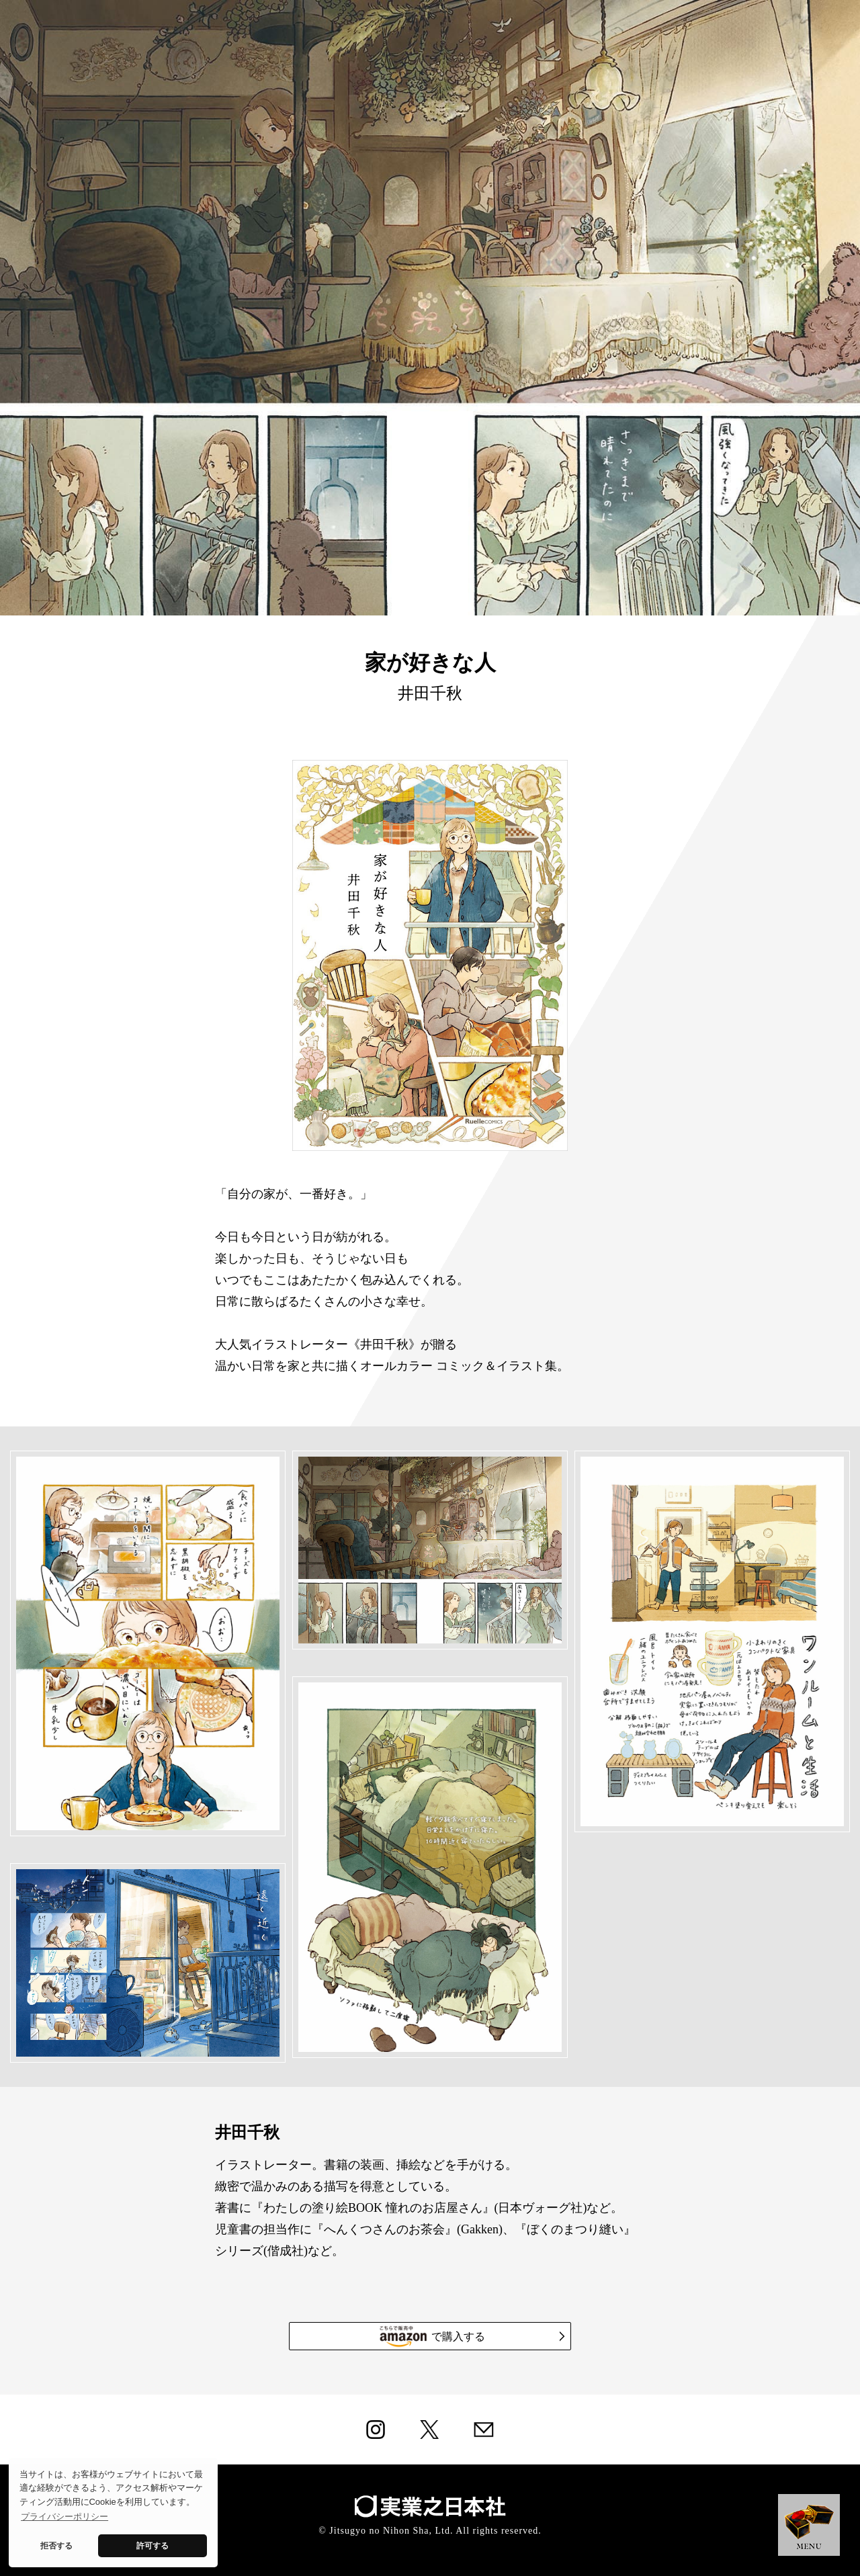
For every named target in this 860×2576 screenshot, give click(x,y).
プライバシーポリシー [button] (64, 2516)
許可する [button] (152, 2545)
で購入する (471, 2336)
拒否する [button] (56, 2545)
